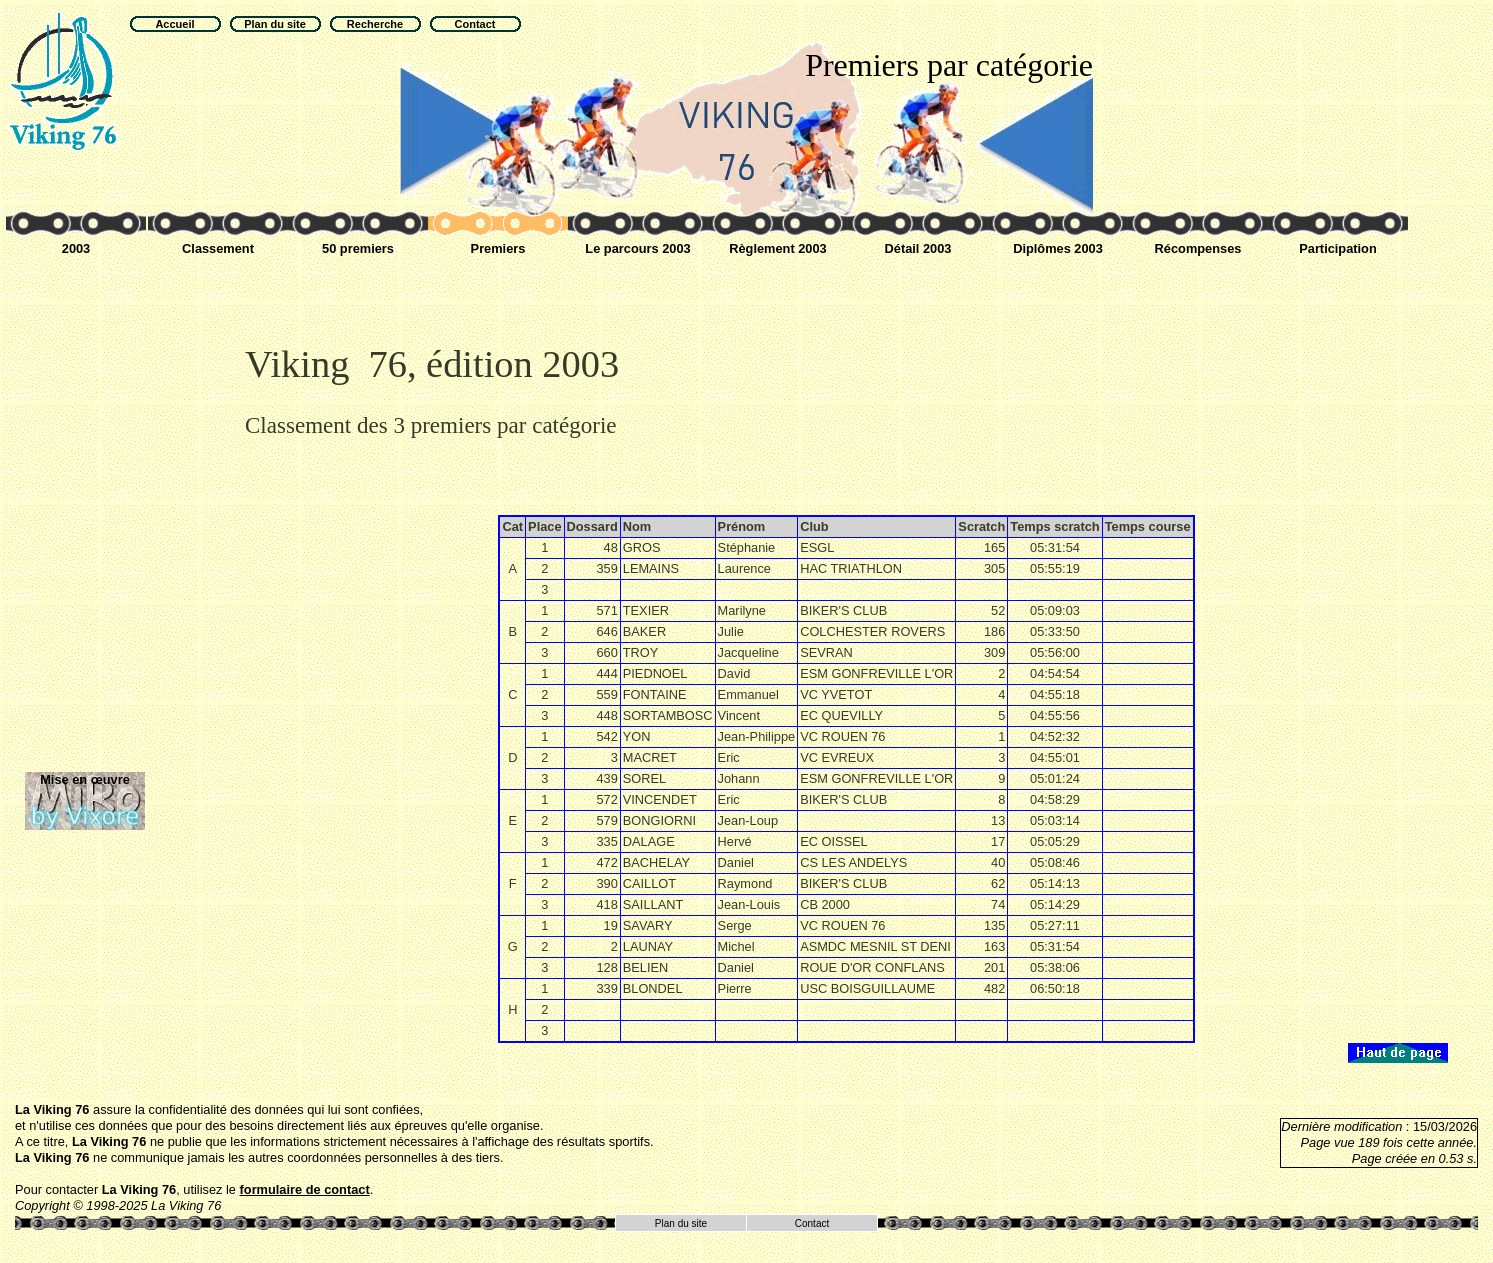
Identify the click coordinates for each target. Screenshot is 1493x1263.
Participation (1338, 248)
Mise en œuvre (85, 779)
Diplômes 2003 (1058, 248)
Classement (218, 248)
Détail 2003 (918, 248)
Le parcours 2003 (637, 248)
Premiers (498, 248)
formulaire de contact (305, 1189)
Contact (812, 1223)
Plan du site (681, 1223)
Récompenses (1198, 248)
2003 (76, 248)
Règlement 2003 (777, 248)
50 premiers (358, 248)
